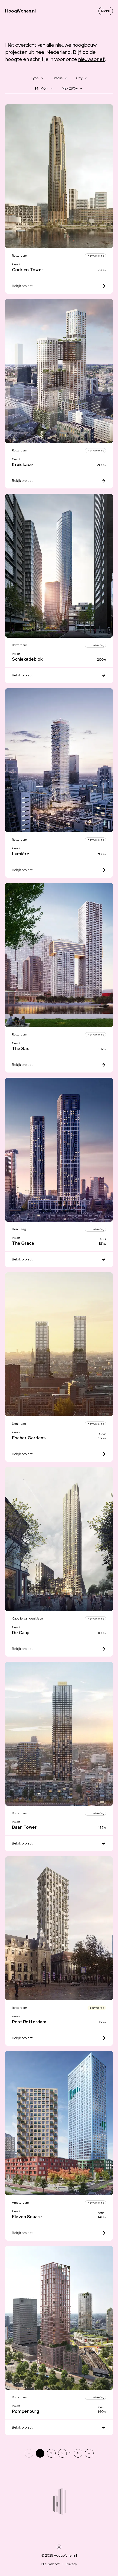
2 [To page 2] (51, 2453)
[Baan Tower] (59, 1734)
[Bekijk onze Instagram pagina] (59, 2547)
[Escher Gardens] (59, 1344)
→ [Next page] (89, 2453)
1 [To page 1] (40, 2453)
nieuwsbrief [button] (91, 59)
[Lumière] (59, 760)
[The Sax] (59, 955)
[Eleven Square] (59, 2123)
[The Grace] (59, 1150)
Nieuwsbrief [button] (50, 2564)
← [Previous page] (29, 2453)
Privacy (71, 2564)
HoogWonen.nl (20, 11)
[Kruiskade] (59, 371)
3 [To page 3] (62, 2453)
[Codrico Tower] (59, 176)
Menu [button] (105, 11)
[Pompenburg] (59, 2318)
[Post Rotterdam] (59, 1928)
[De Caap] (59, 1539)
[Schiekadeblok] (59, 566)
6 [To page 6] (78, 2453)
